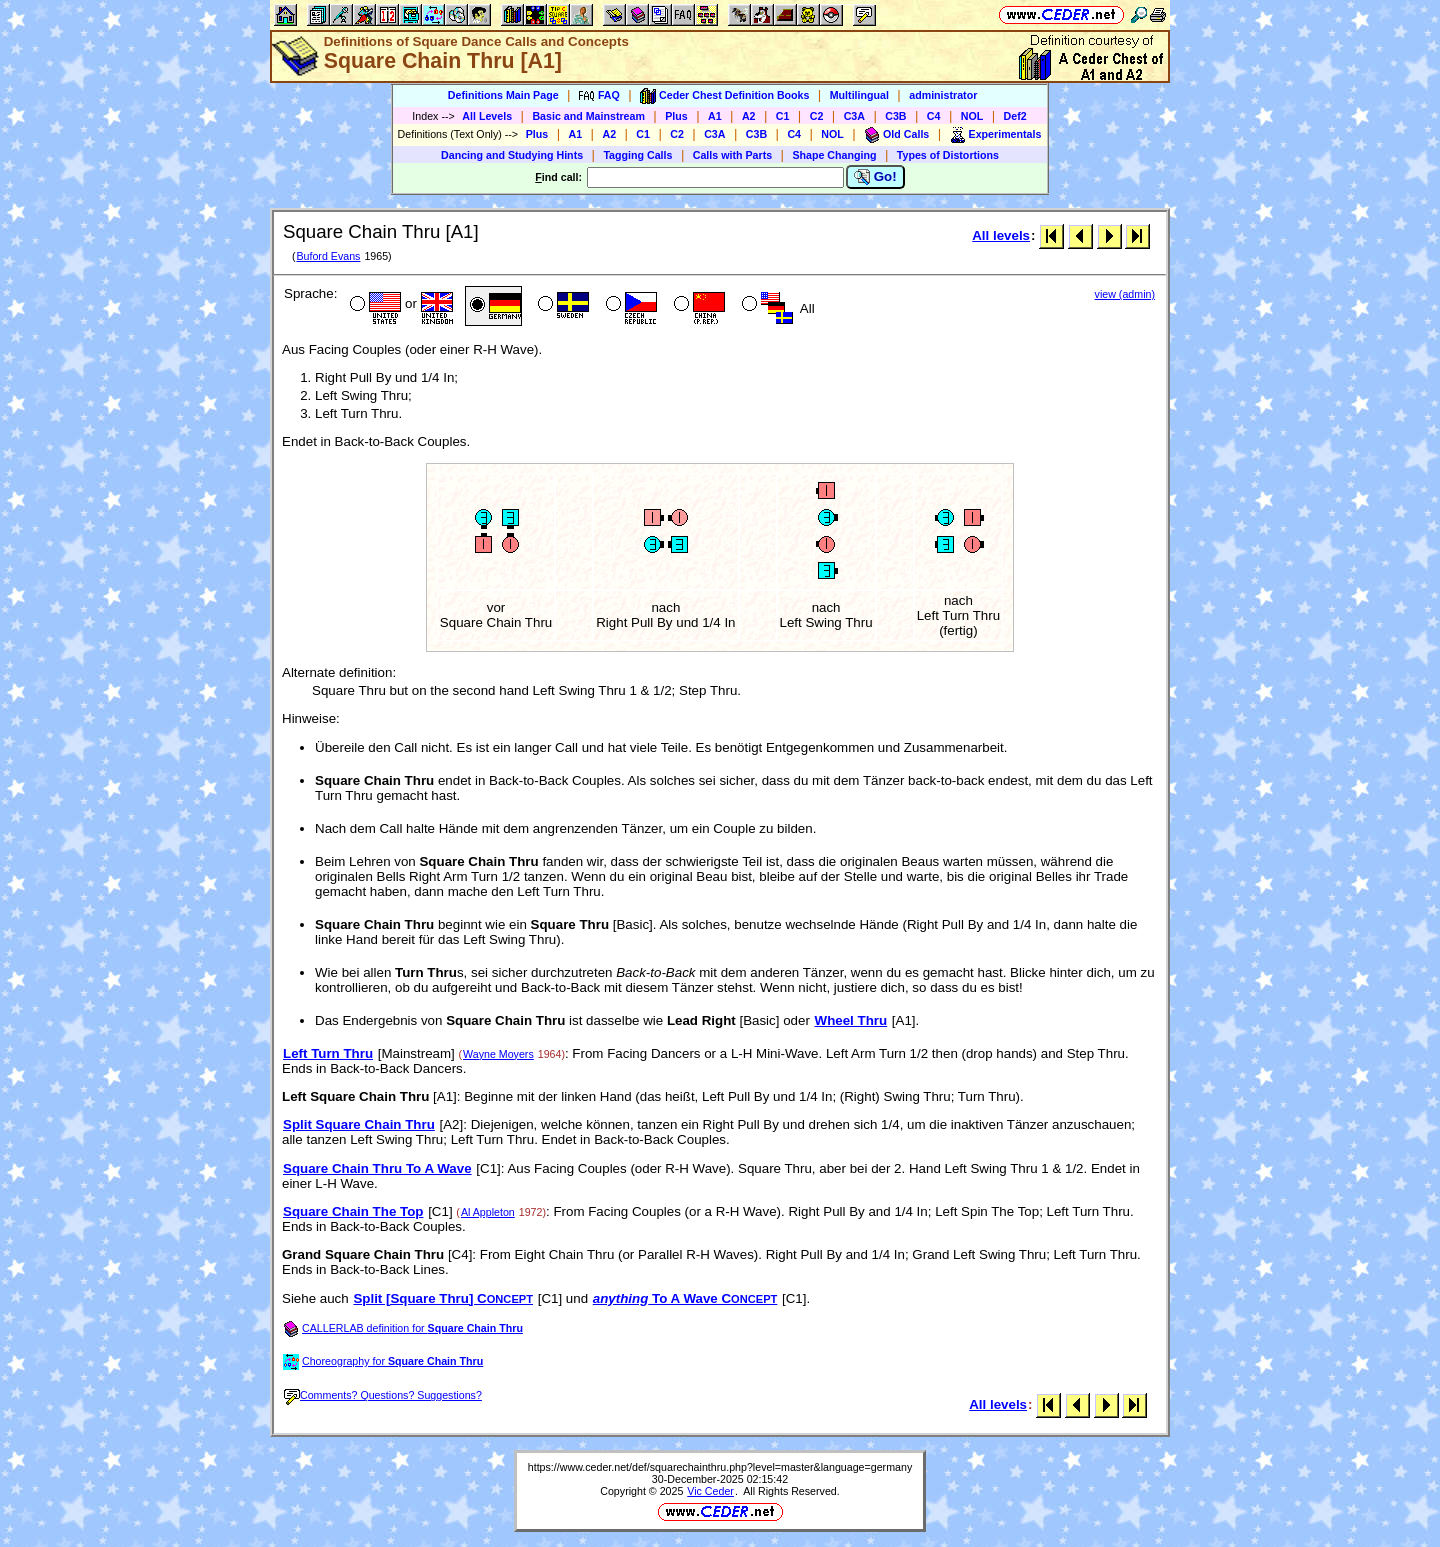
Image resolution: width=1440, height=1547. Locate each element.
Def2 (1015, 116)
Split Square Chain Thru (359, 1124)
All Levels (487, 116)
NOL (972, 116)
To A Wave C (685, 1298)
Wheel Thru (851, 1020)
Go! (875, 177)
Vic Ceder (710, 1491)
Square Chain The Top (353, 1211)
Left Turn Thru (328, 1053)
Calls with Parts (732, 155)
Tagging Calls (637, 155)
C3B (895, 116)
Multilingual (859, 95)
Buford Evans (328, 256)
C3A (854, 116)
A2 (749, 116)
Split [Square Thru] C (443, 1298)
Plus (676, 116)
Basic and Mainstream (588, 116)
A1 (715, 116)
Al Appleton (488, 1212)
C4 (934, 116)
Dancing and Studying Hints (512, 155)
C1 (783, 116)
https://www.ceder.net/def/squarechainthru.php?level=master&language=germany (720, 1467)
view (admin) (1125, 294)
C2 (817, 116)
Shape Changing (834, 155)
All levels (1001, 235)
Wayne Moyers (498, 1054)
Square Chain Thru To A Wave (377, 1168)
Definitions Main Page (503, 95)
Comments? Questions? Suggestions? (383, 1395)
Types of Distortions (948, 155)
